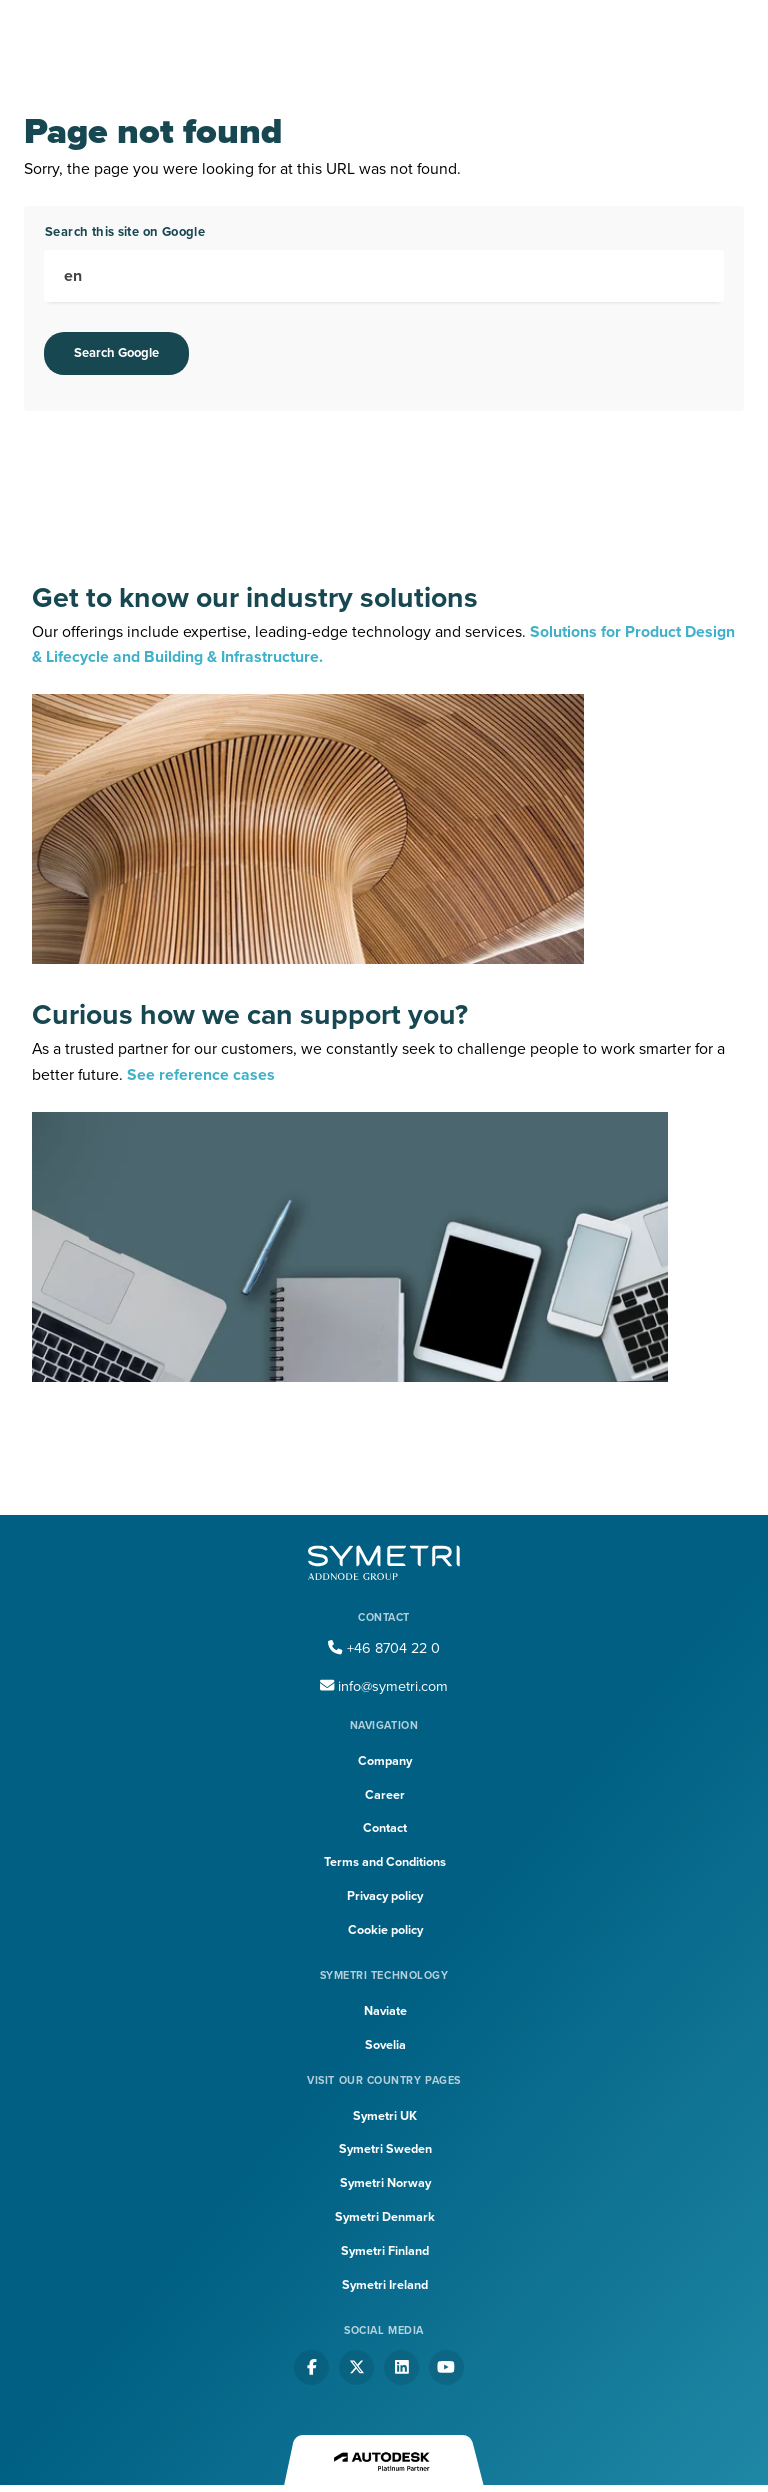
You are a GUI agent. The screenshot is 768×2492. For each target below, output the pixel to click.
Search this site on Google (125, 232)
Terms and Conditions (385, 1862)
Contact (385, 1828)
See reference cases (201, 1075)
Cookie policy (385, 1930)
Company (385, 1761)
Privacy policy (385, 1896)
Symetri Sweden (385, 2149)
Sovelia (385, 2045)
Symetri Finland (385, 2251)
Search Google (116, 353)
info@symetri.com (384, 1686)
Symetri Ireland (385, 2285)
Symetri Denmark (385, 2217)
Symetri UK (385, 2116)
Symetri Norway (385, 2183)
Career (385, 1795)
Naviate (385, 2011)
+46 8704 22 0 (383, 1648)
